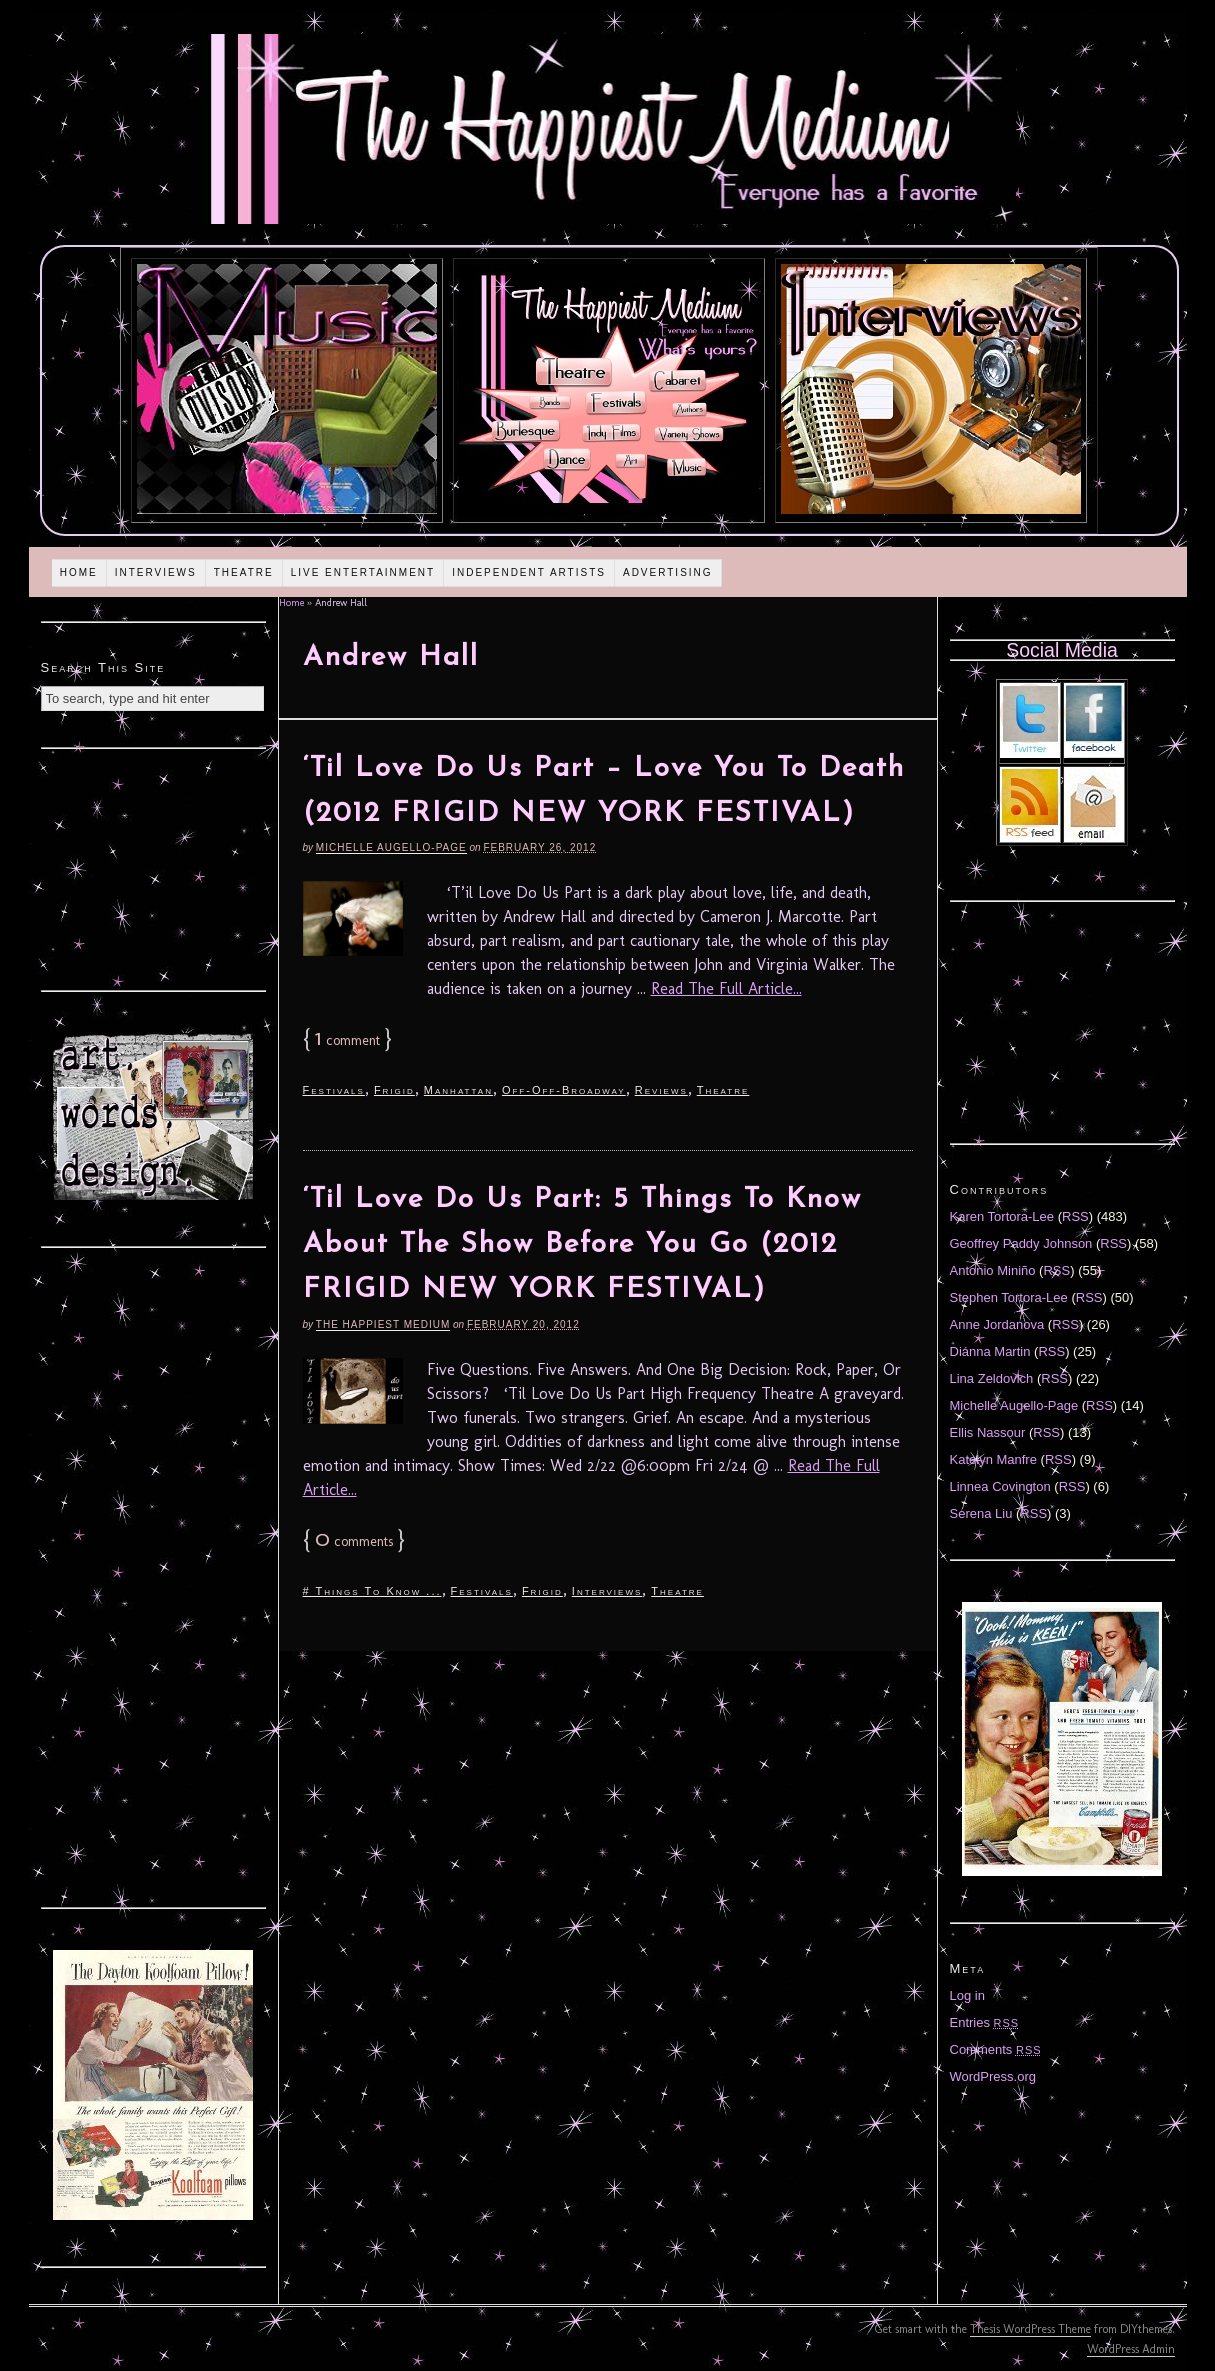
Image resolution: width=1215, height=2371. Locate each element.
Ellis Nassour (988, 1432)
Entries (985, 2022)
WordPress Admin (1131, 2349)
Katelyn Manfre (993, 1459)
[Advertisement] (153, 867)
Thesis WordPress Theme (1030, 2329)
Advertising (668, 572)
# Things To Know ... (372, 1591)
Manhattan (458, 1090)
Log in (967, 1995)
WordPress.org (993, 2076)
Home (79, 572)
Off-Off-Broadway (564, 1090)
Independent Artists (529, 572)
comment (347, 1040)
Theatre (244, 572)
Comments (996, 2049)
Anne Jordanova (997, 1324)
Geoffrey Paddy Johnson (1021, 1243)
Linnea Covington (1000, 1486)
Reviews (661, 1090)
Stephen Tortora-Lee (1009, 1297)
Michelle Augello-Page (391, 847)
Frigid (394, 1090)
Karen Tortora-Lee (1002, 1216)
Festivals (334, 1090)
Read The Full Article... (726, 988)
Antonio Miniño (993, 1270)
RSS (1075, 1216)
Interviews (156, 572)
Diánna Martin (990, 1351)
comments (354, 1541)
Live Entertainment (363, 572)
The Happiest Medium (383, 1324)
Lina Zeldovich (992, 1378)
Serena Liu (981, 1513)
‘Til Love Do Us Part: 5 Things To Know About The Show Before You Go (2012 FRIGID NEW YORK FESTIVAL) (582, 1245)
